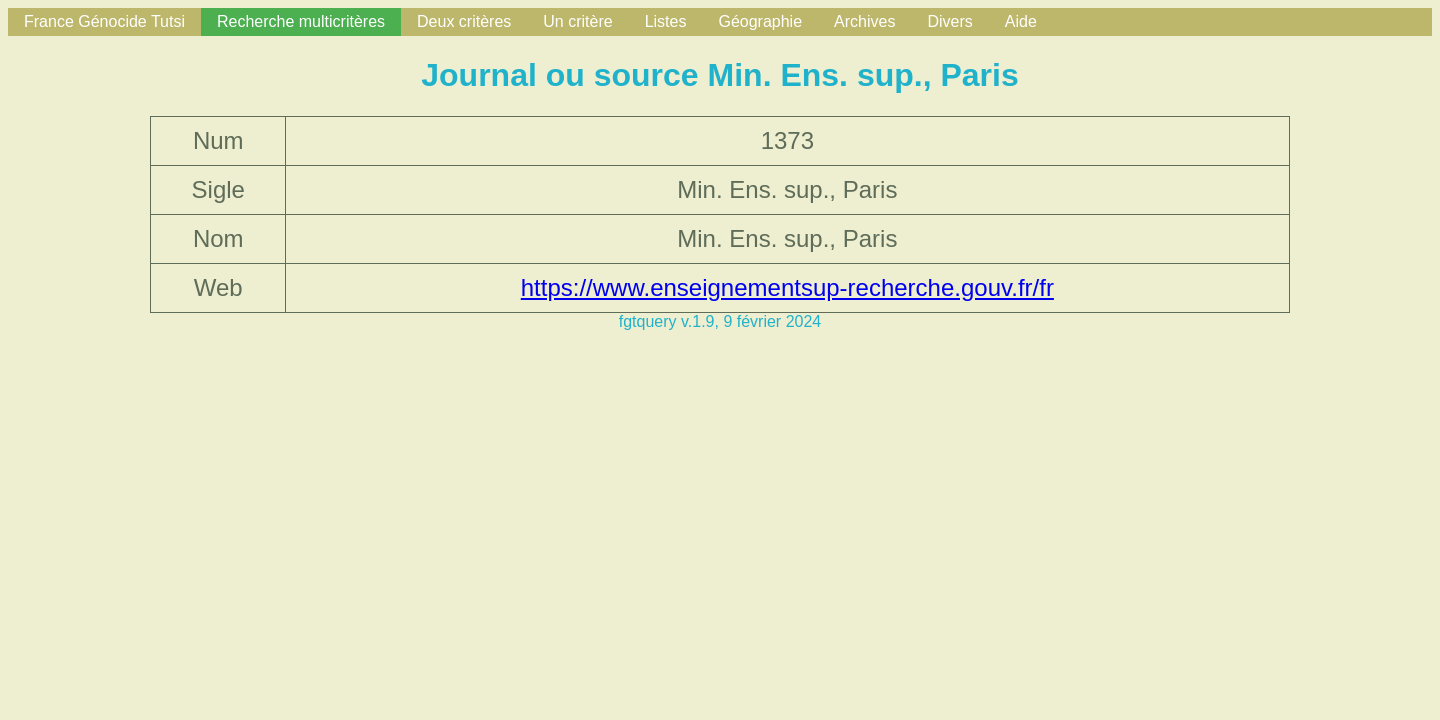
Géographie (760, 21)
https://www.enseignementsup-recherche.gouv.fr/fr (787, 287)
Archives (864, 21)
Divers (949, 21)
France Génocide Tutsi (104, 21)
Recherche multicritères (301, 21)
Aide (1021, 21)
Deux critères (464, 21)
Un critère (577, 21)
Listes (666, 21)
